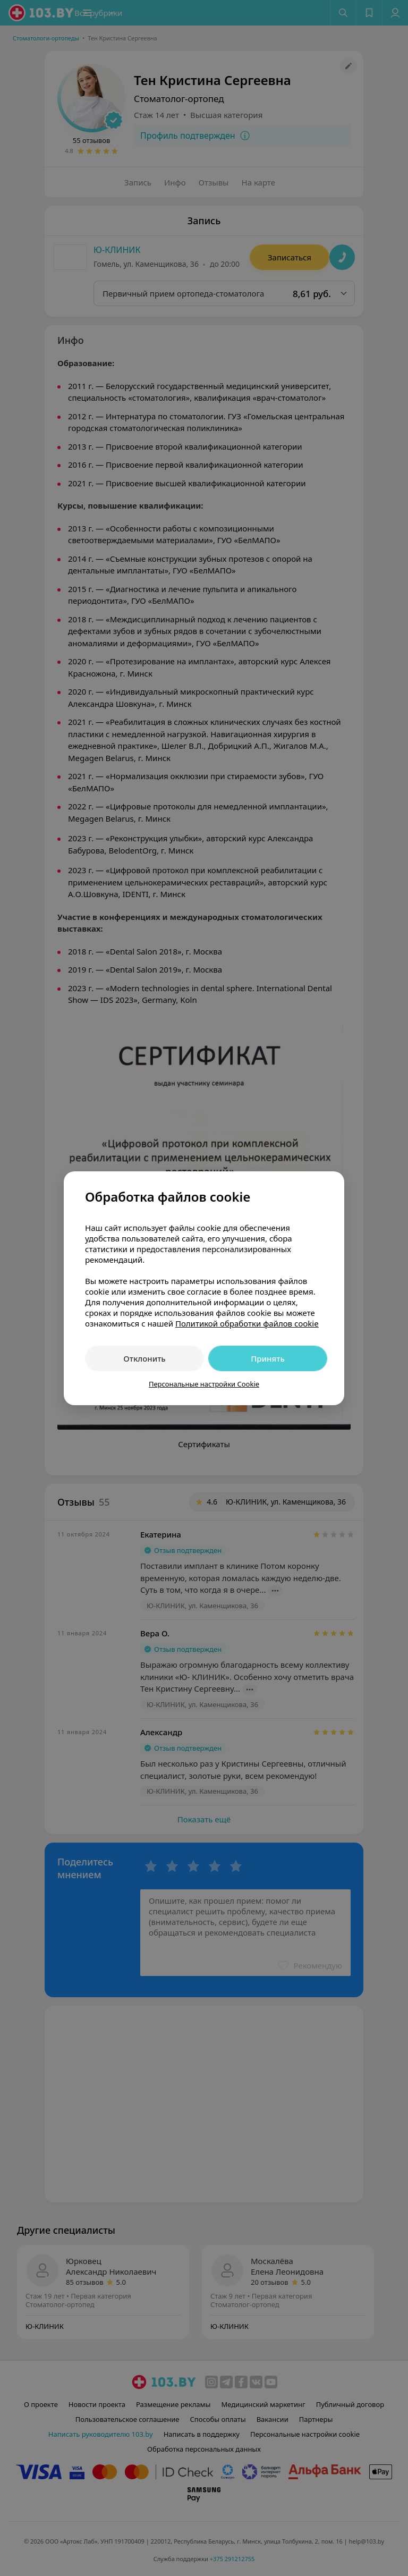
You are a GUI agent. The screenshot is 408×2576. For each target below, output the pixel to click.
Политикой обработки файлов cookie (247, 1323)
